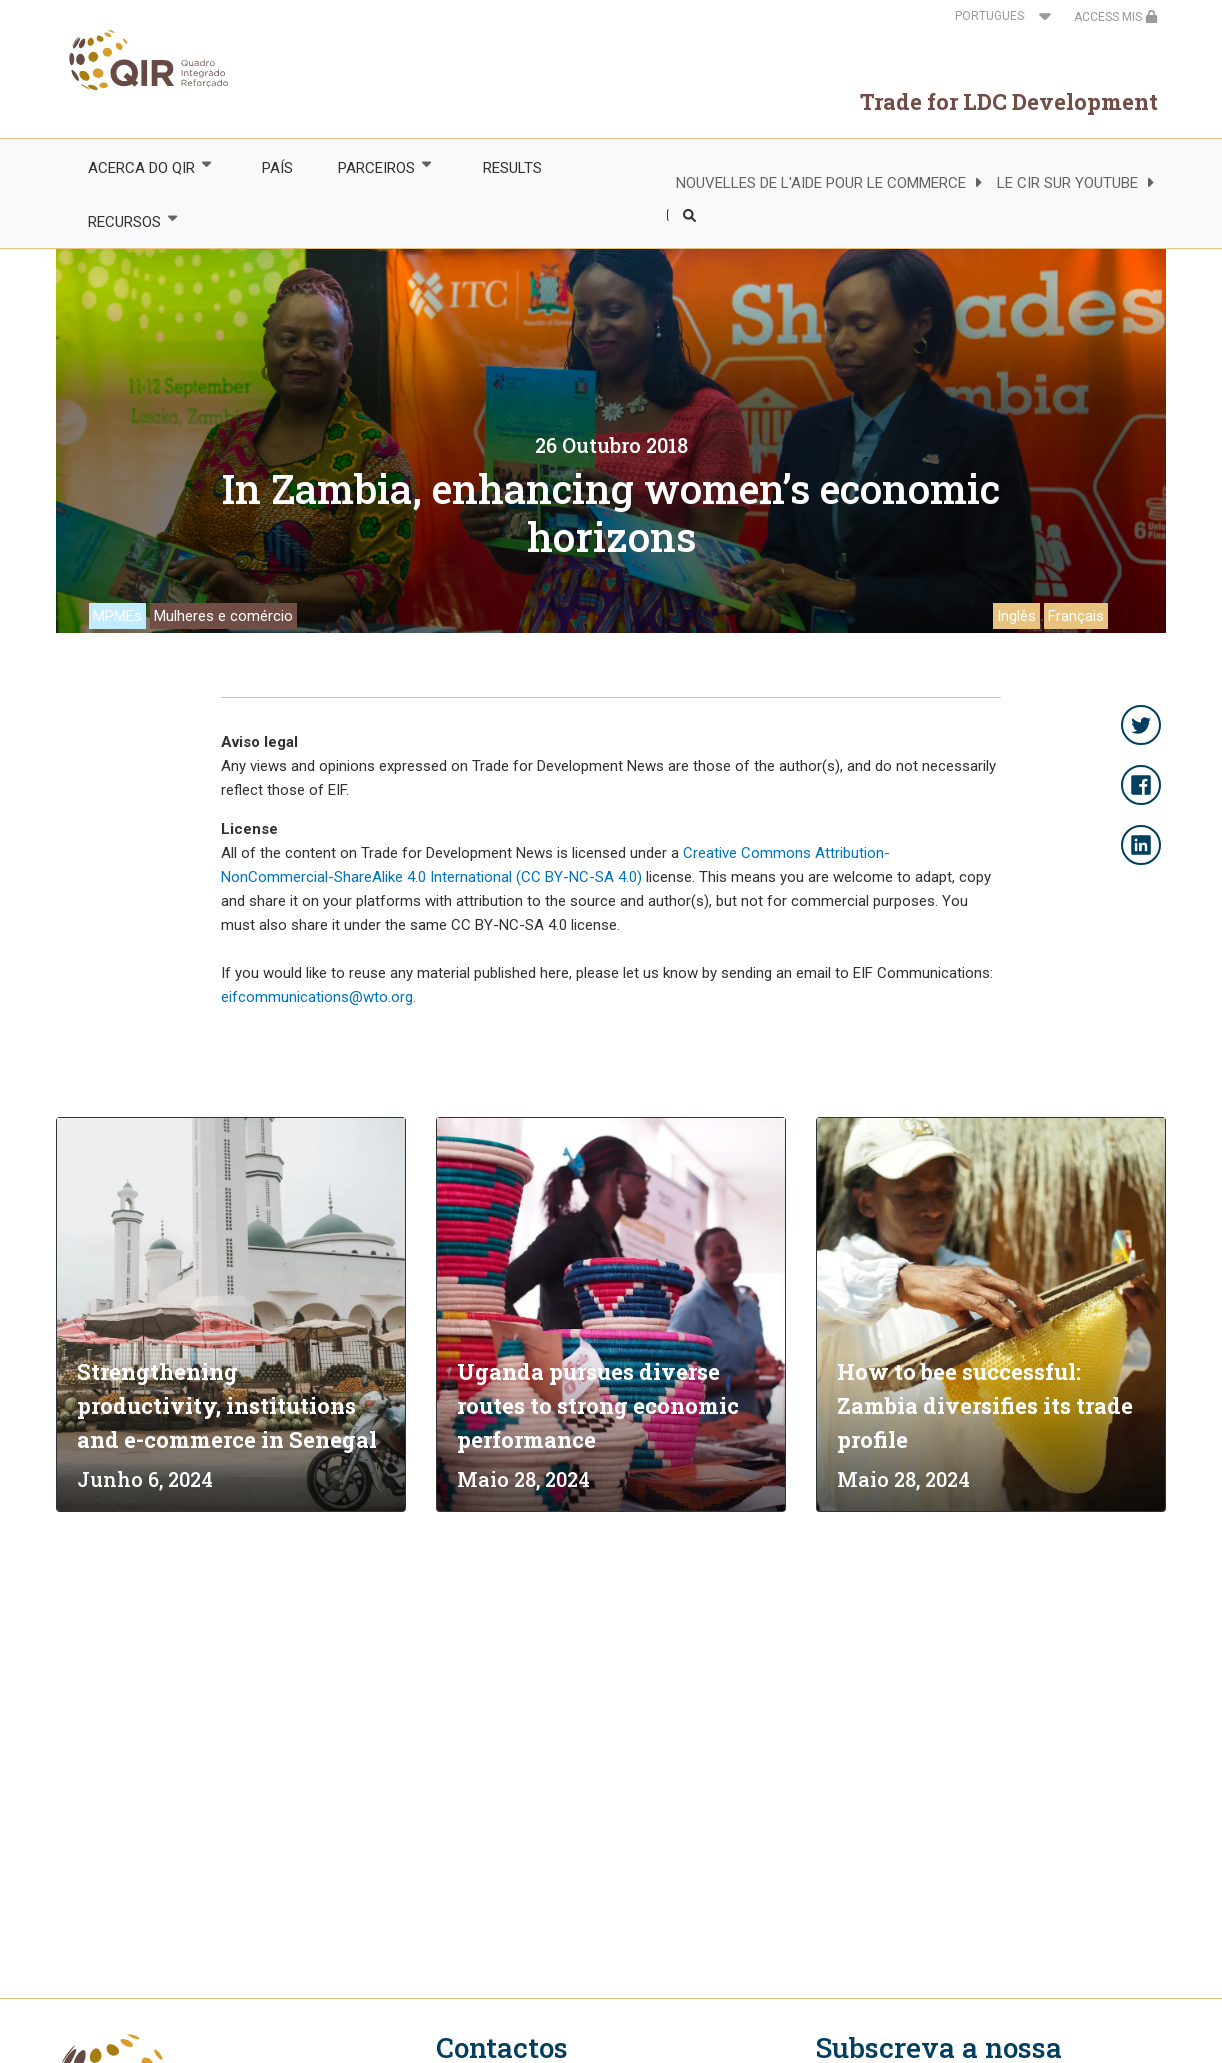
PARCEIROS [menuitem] (376, 167)
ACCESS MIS (1116, 17)
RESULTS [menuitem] (512, 168)
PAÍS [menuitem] (277, 168)
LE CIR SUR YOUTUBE (1067, 183)
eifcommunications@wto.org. (318, 997)
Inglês (1016, 616)
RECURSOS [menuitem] (123, 221)
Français (1076, 616)
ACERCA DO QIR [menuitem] (140, 167)
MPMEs (117, 616)
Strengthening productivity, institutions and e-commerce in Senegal (227, 1405)
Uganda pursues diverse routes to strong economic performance (598, 1405)
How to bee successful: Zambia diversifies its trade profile (985, 1405)
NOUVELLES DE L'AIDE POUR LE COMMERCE (821, 183)
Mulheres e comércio (223, 616)
